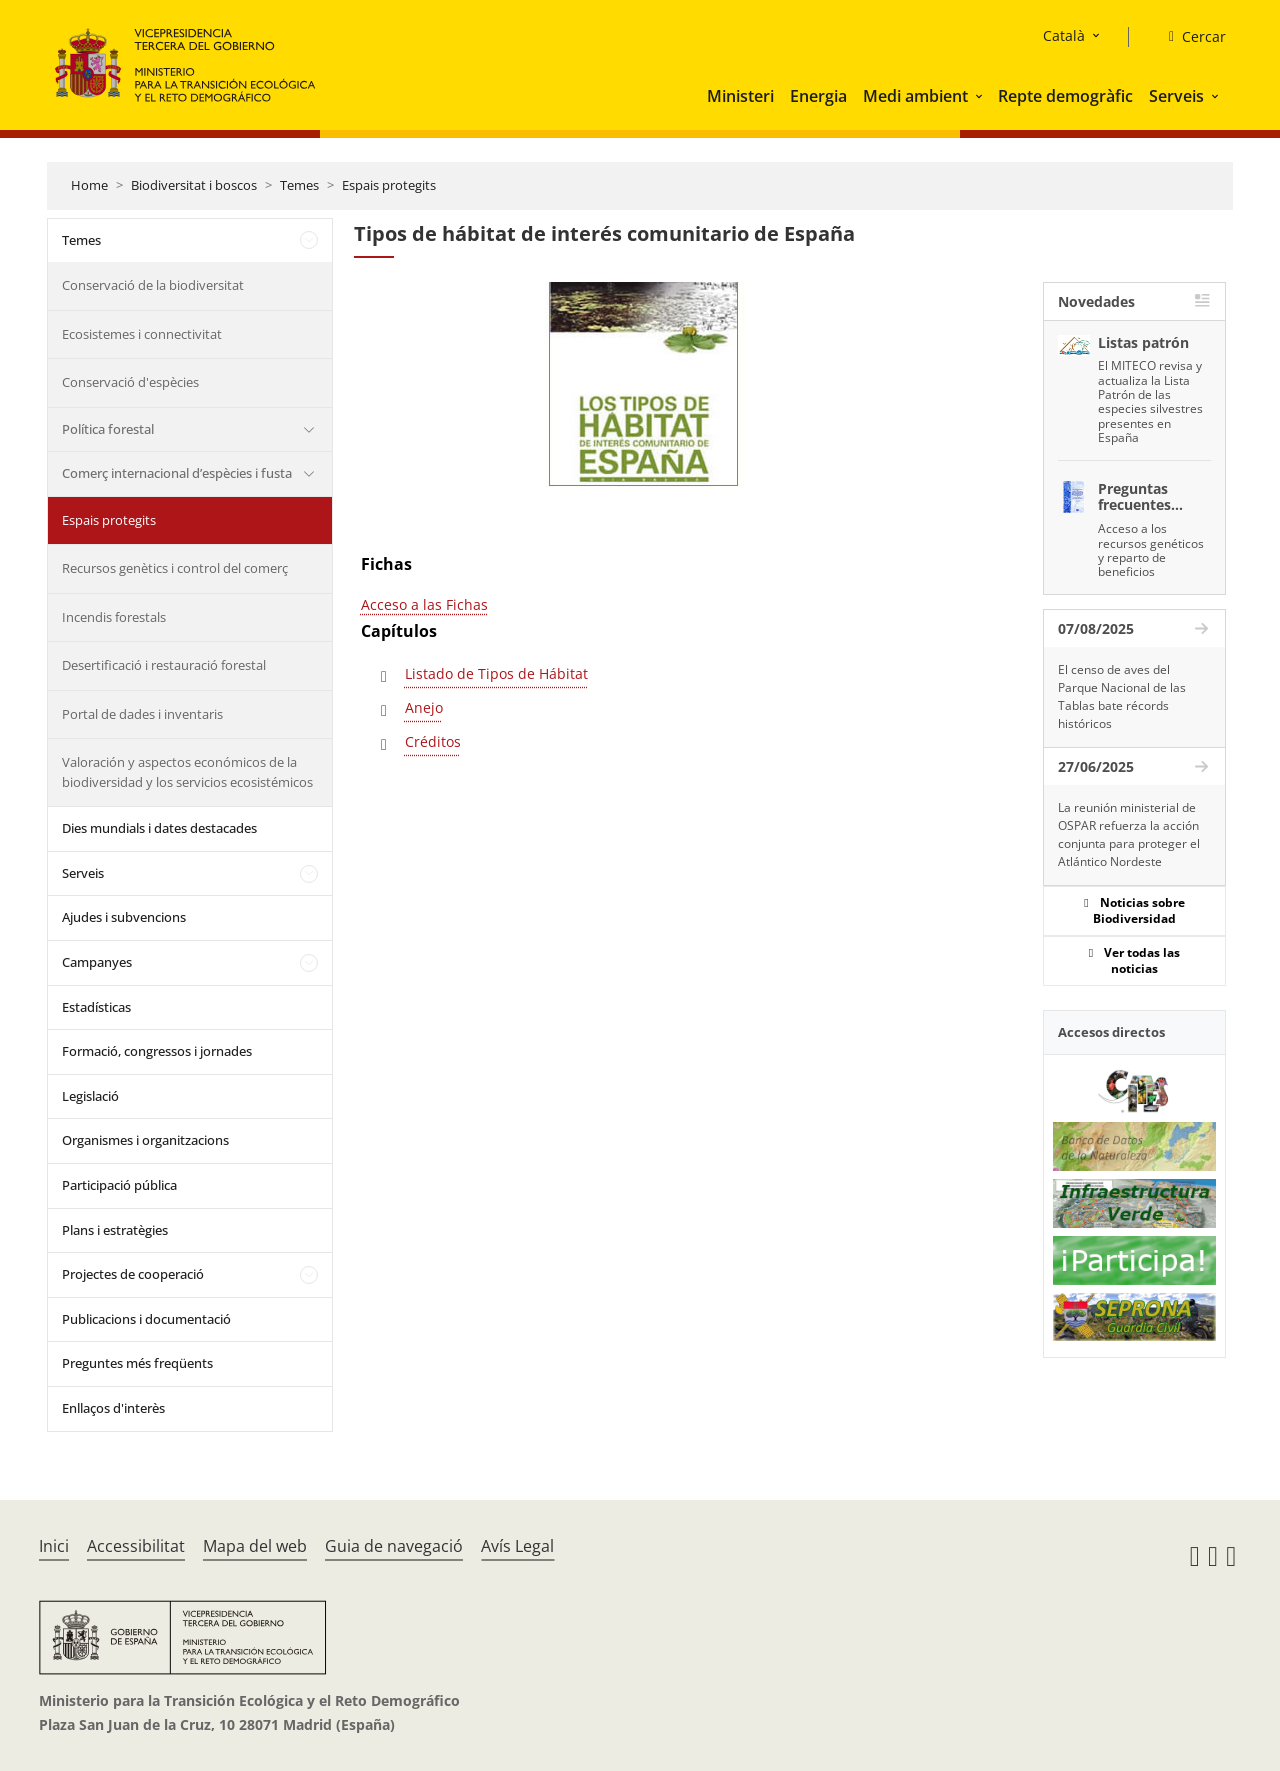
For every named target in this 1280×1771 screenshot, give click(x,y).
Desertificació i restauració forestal (164, 665)
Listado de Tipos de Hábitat (496, 673)
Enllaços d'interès (113, 1408)
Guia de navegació (394, 1546)
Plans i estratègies (115, 1230)
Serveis (1176, 96)
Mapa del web (255, 1546)
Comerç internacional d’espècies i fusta (177, 473)
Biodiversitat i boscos (194, 185)
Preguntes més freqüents (137, 1363)
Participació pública (119, 1185)
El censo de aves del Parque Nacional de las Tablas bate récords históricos (1122, 696)
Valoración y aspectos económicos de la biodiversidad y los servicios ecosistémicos (187, 772)
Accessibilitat (136, 1546)
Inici (54, 1546)
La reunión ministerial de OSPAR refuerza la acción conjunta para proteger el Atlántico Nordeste (1129, 834)
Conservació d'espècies (130, 382)
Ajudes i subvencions (124, 917)
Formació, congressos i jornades (157, 1051)
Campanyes (97, 962)
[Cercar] (1189, 37)
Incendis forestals (114, 617)
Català (1064, 35)
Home (89, 185)
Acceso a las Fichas (424, 604)
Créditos (433, 741)
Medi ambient (915, 96)
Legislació (90, 1096)
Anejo (424, 707)
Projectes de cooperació (133, 1274)
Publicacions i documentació (146, 1319)
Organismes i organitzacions (145, 1140)
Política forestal (108, 429)
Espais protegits (389, 185)
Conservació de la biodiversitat (153, 285)
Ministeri (740, 96)
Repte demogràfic (1065, 96)
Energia (818, 96)
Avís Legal (517, 1546)
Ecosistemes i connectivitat (142, 334)
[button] (981, 96)
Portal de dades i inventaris (142, 714)
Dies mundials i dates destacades (159, 828)
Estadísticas (96, 1007)
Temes (299, 185)
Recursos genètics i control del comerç (175, 568)
